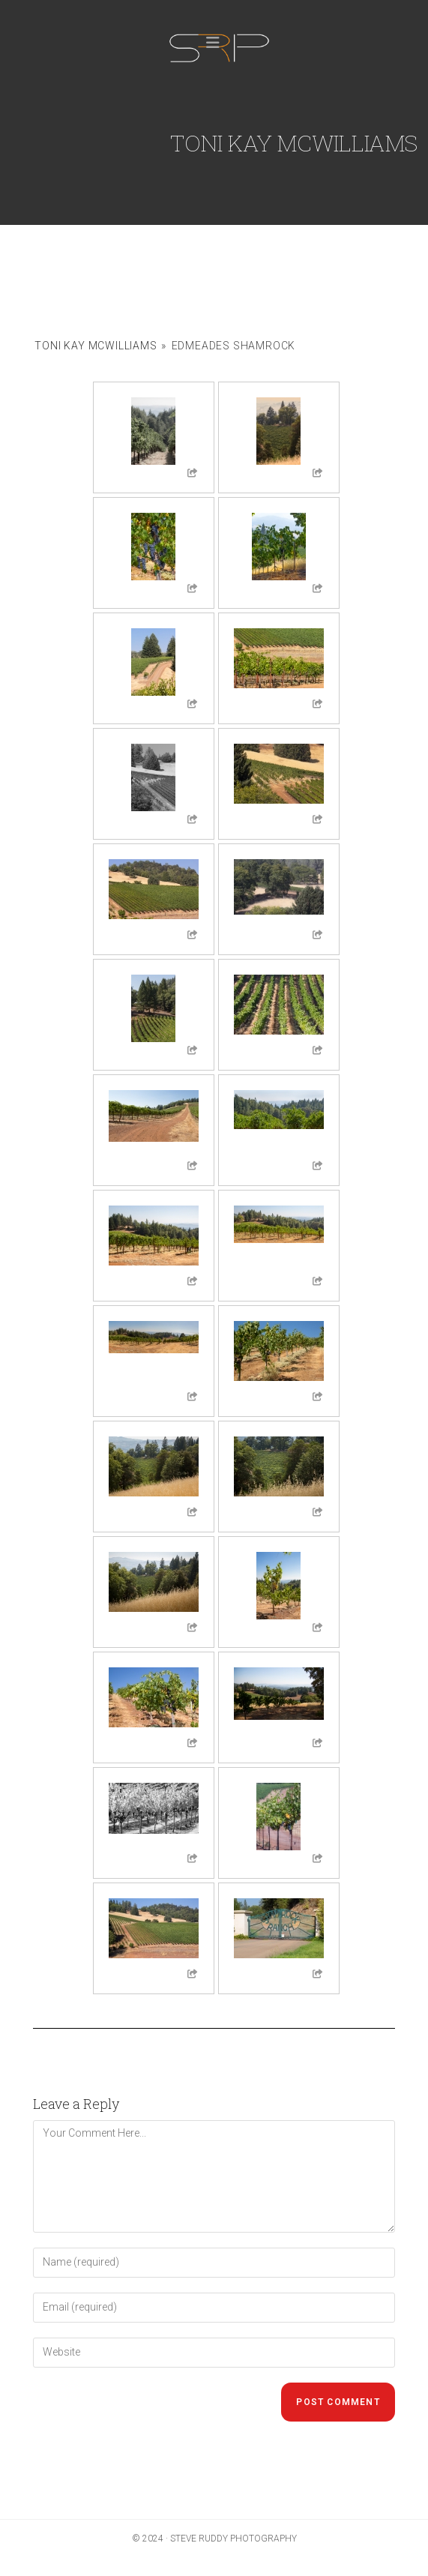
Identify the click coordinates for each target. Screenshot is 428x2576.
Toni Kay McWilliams (95, 346)
